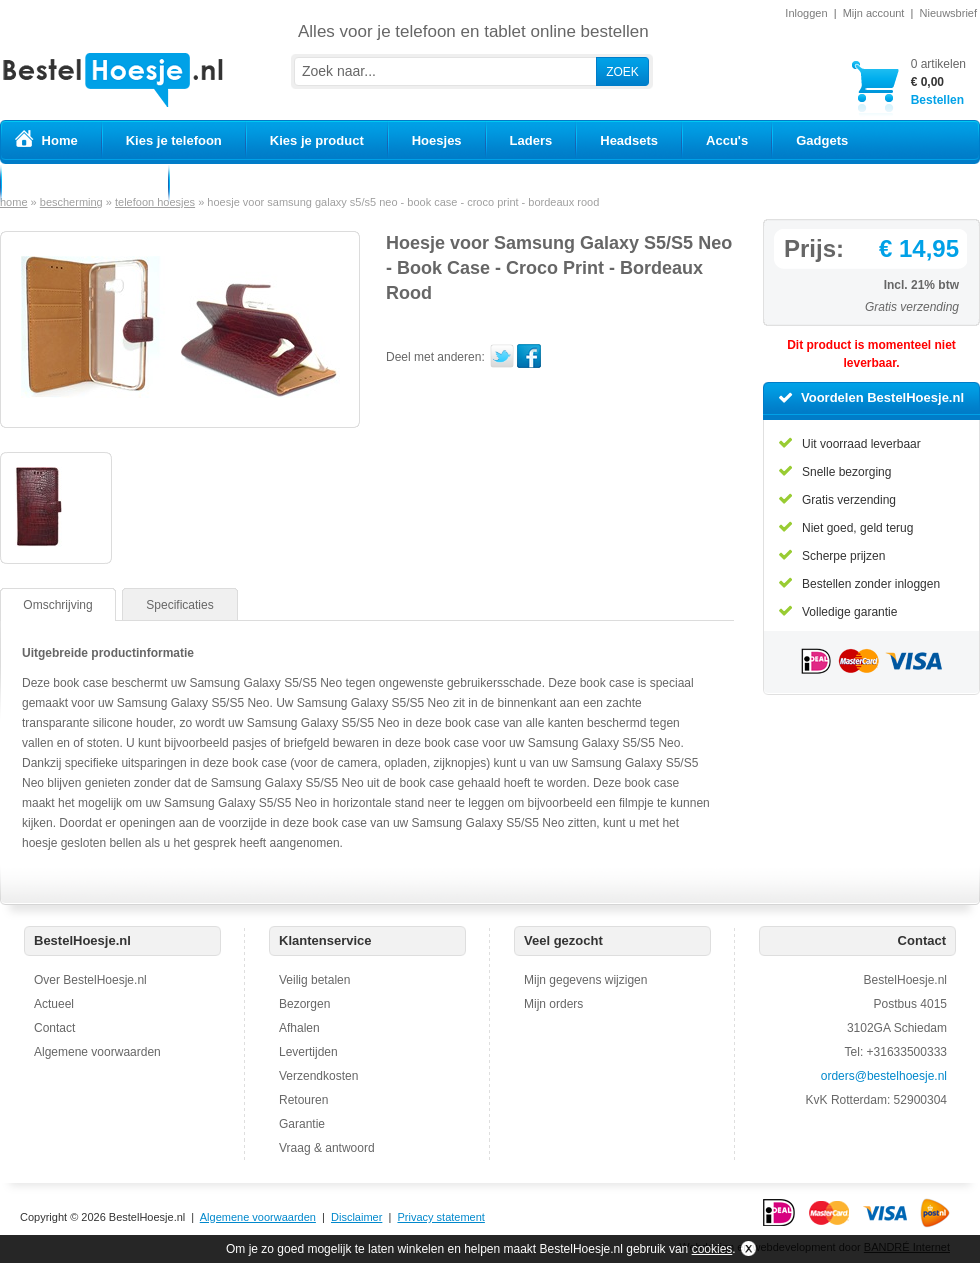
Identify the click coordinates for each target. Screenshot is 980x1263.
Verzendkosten (318, 1076)
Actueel (54, 1004)
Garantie (302, 1124)
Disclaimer (356, 1217)
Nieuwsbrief (948, 13)
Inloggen (806, 13)
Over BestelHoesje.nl (90, 980)
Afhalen (299, 1028)
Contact (54, 1028)
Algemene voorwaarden (97, 1052)
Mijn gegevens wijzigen (585, 980)
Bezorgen (304, 1004)
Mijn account (874, 13)
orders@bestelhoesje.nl (884, 1076)
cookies (712, 1249)
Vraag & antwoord (327, 1148)
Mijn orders (553, 1004)
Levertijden (308, 1052)
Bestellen (938, 81)
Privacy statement (440, 1217)
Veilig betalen (314, 980)
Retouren (303, 1100)
